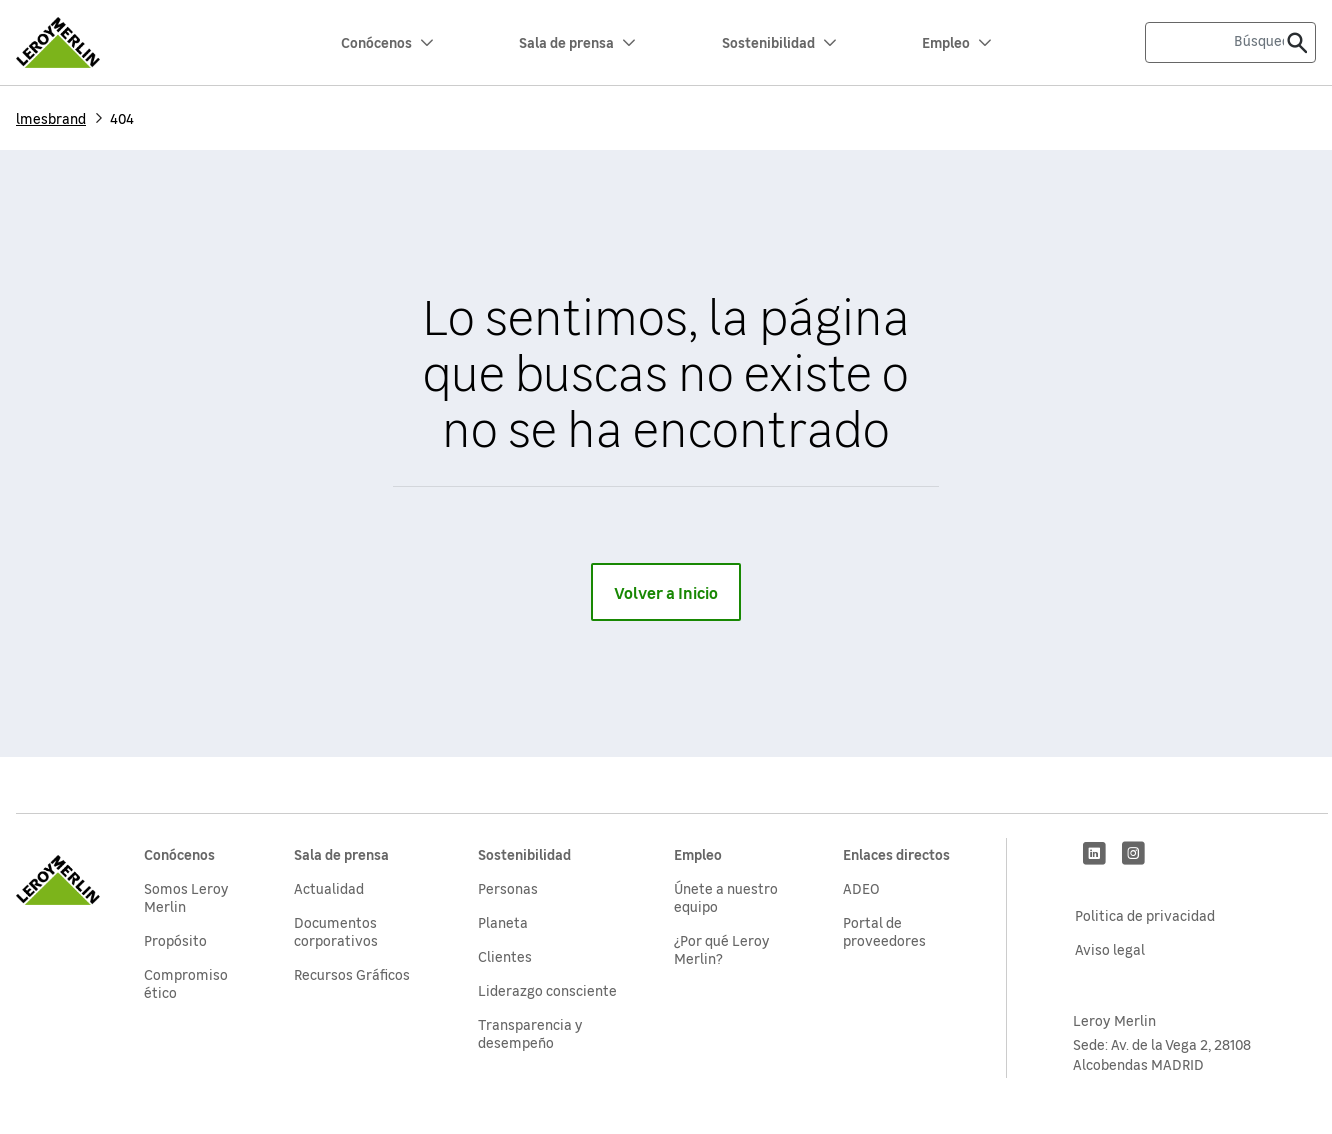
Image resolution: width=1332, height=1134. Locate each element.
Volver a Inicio (666, 592)
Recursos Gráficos (352, 974)
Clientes (505, 956)
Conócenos (387, 42)
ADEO (861, 888)
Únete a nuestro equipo (726, 897)
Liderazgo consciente (547, 990)
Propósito (175, 940)
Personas (508, 888)
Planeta (503, 922)
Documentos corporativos (336, 931)
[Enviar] (1297, 42)
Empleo (956, 42)
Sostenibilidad (779, 42)
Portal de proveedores (884, 931)
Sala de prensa (577, 42)
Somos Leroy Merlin (186, 897)
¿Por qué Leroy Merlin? (722, 949)
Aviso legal (1110, 949)
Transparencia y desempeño (530, 1033)
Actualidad (329, 888)
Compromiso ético (186, 983)
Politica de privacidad (1145, 915)
